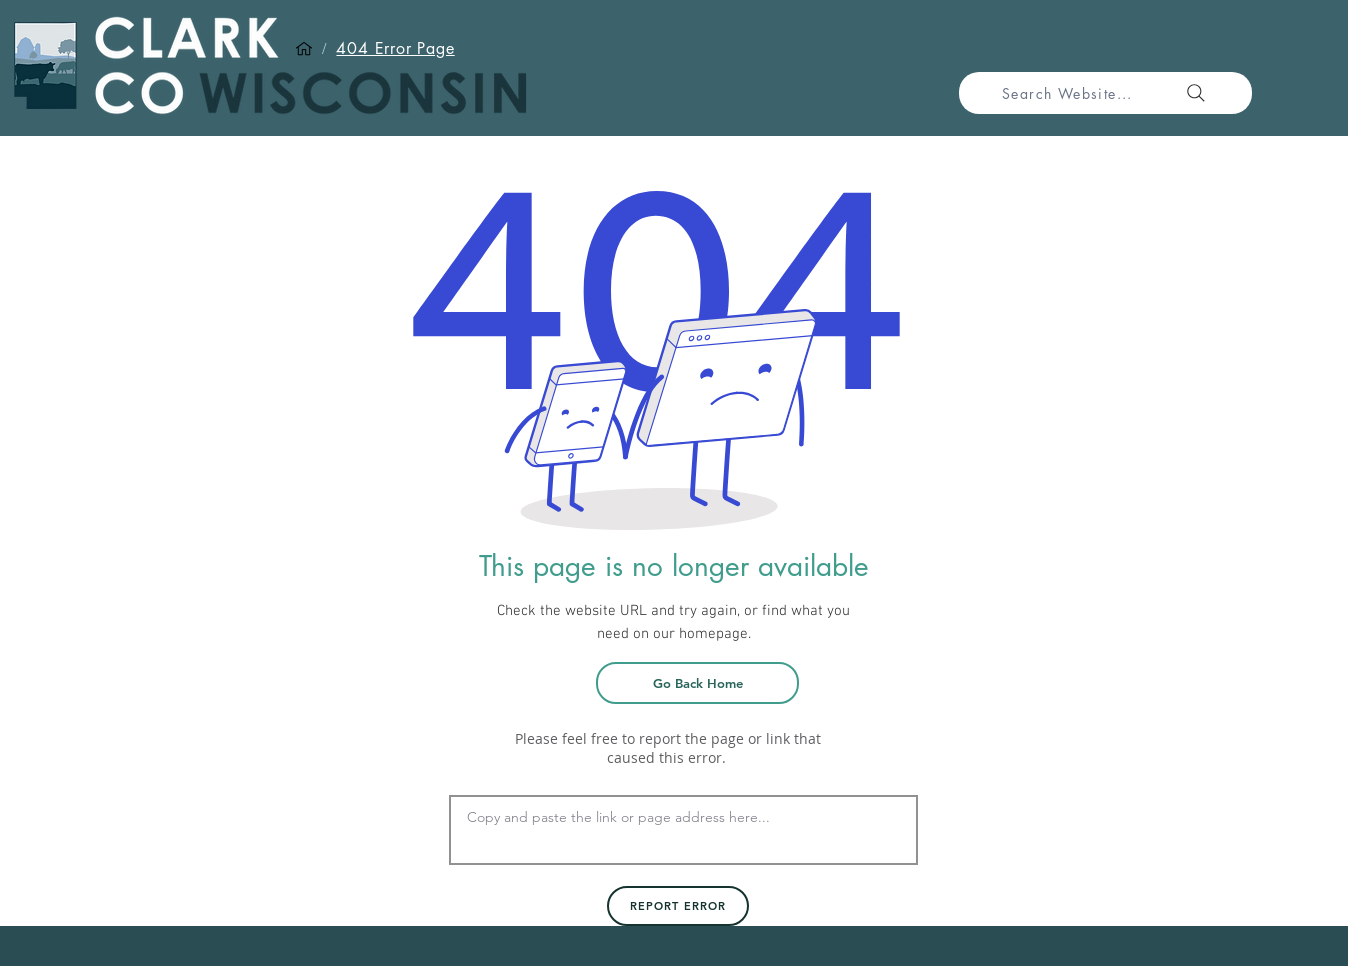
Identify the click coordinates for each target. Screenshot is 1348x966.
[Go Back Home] (697, 683)
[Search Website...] (1105, 93)
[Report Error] (678, 906)
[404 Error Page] (395, 49)
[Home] (304, 49)
